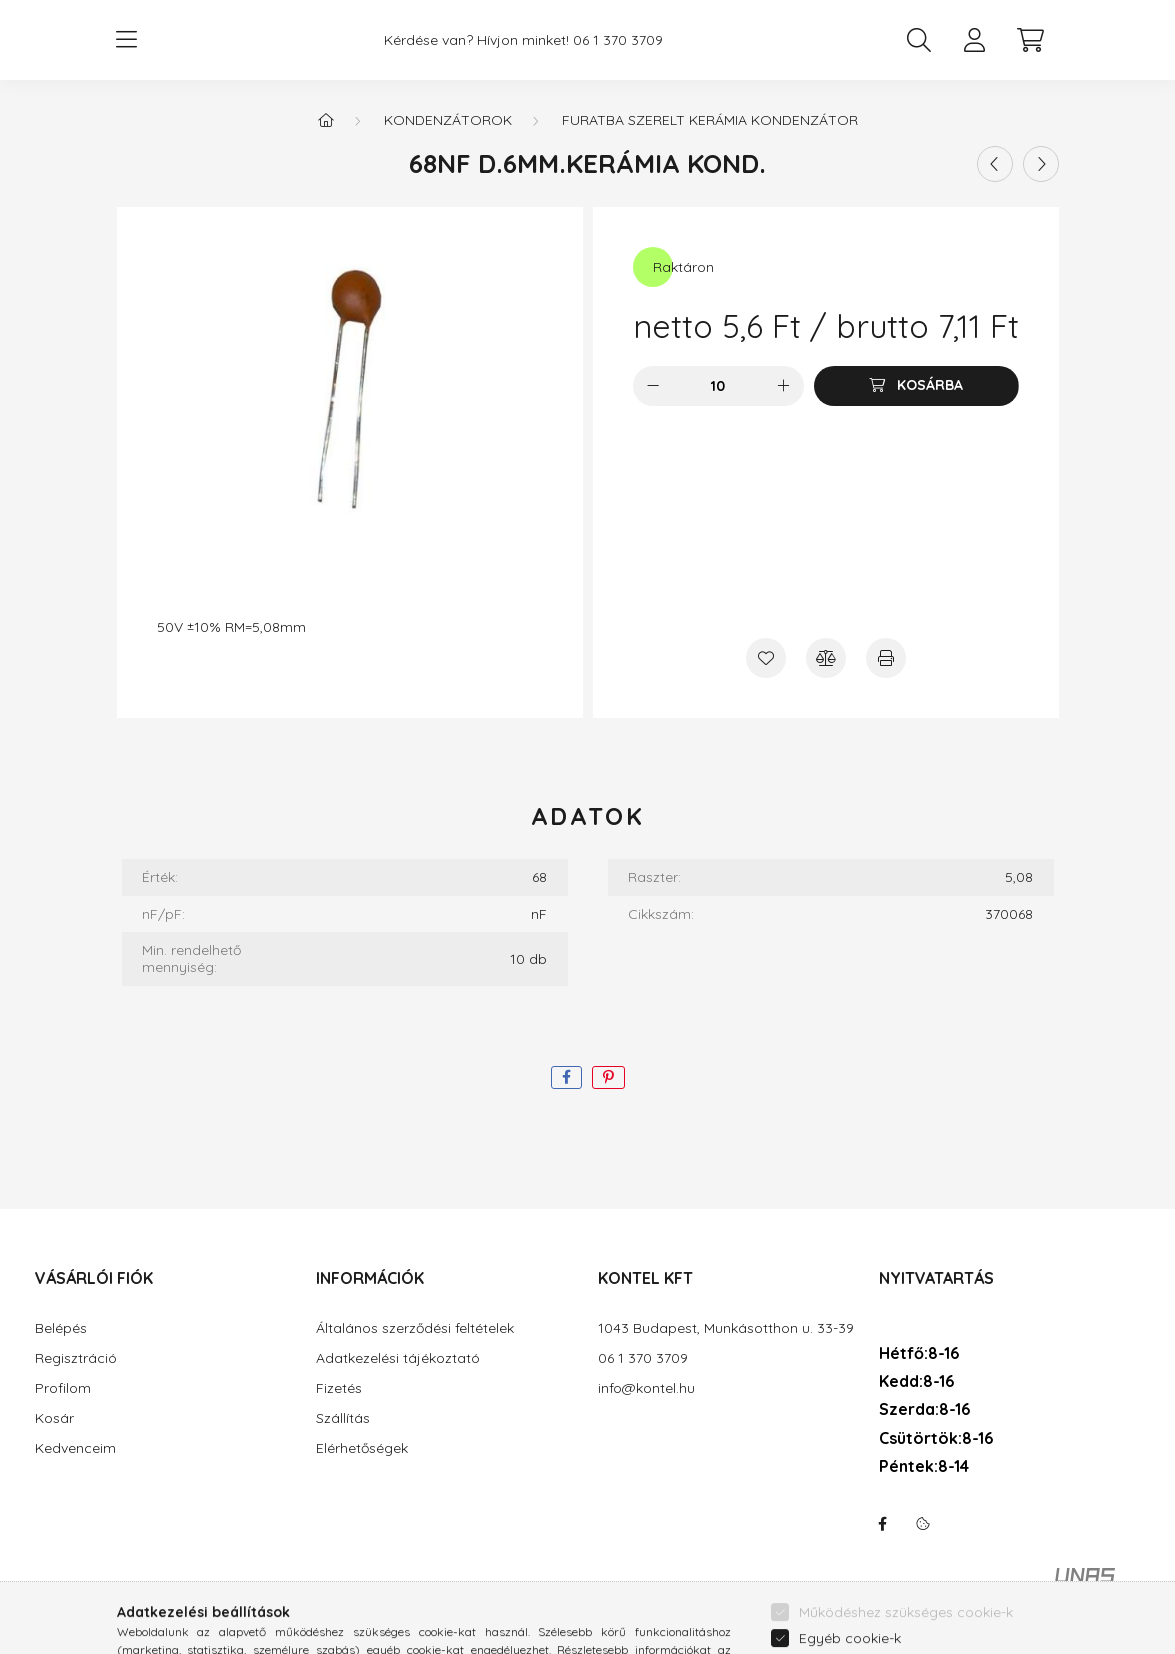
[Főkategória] (326, 120)
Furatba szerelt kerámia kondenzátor (710, 120)
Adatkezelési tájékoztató (398, 1358)
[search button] (919, 40)
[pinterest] (608, 1077)
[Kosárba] (916, 386)
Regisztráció (76, 1358)
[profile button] (975, 40)
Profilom (63, 1388)
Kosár (54, 1418)
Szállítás (343, 1418)
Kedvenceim (75, 1448)
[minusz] (653, 386)
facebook (883, 1524)
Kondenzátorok (448, 120)
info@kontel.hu (646, 1388)
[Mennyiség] (718, 386)
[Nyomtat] (886, 658)
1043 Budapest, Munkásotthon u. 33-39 (726, 1328)
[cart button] (1031, 40)
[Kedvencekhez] (766, 658)
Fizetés (339, 1388)
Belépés (61, 1328)
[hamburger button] (127, 40)
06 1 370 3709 (618, 40)
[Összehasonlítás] (826, 658)
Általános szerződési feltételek (415, 1328)
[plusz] (784, 386)
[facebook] (566, 1077)
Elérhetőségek (362, 1448)
